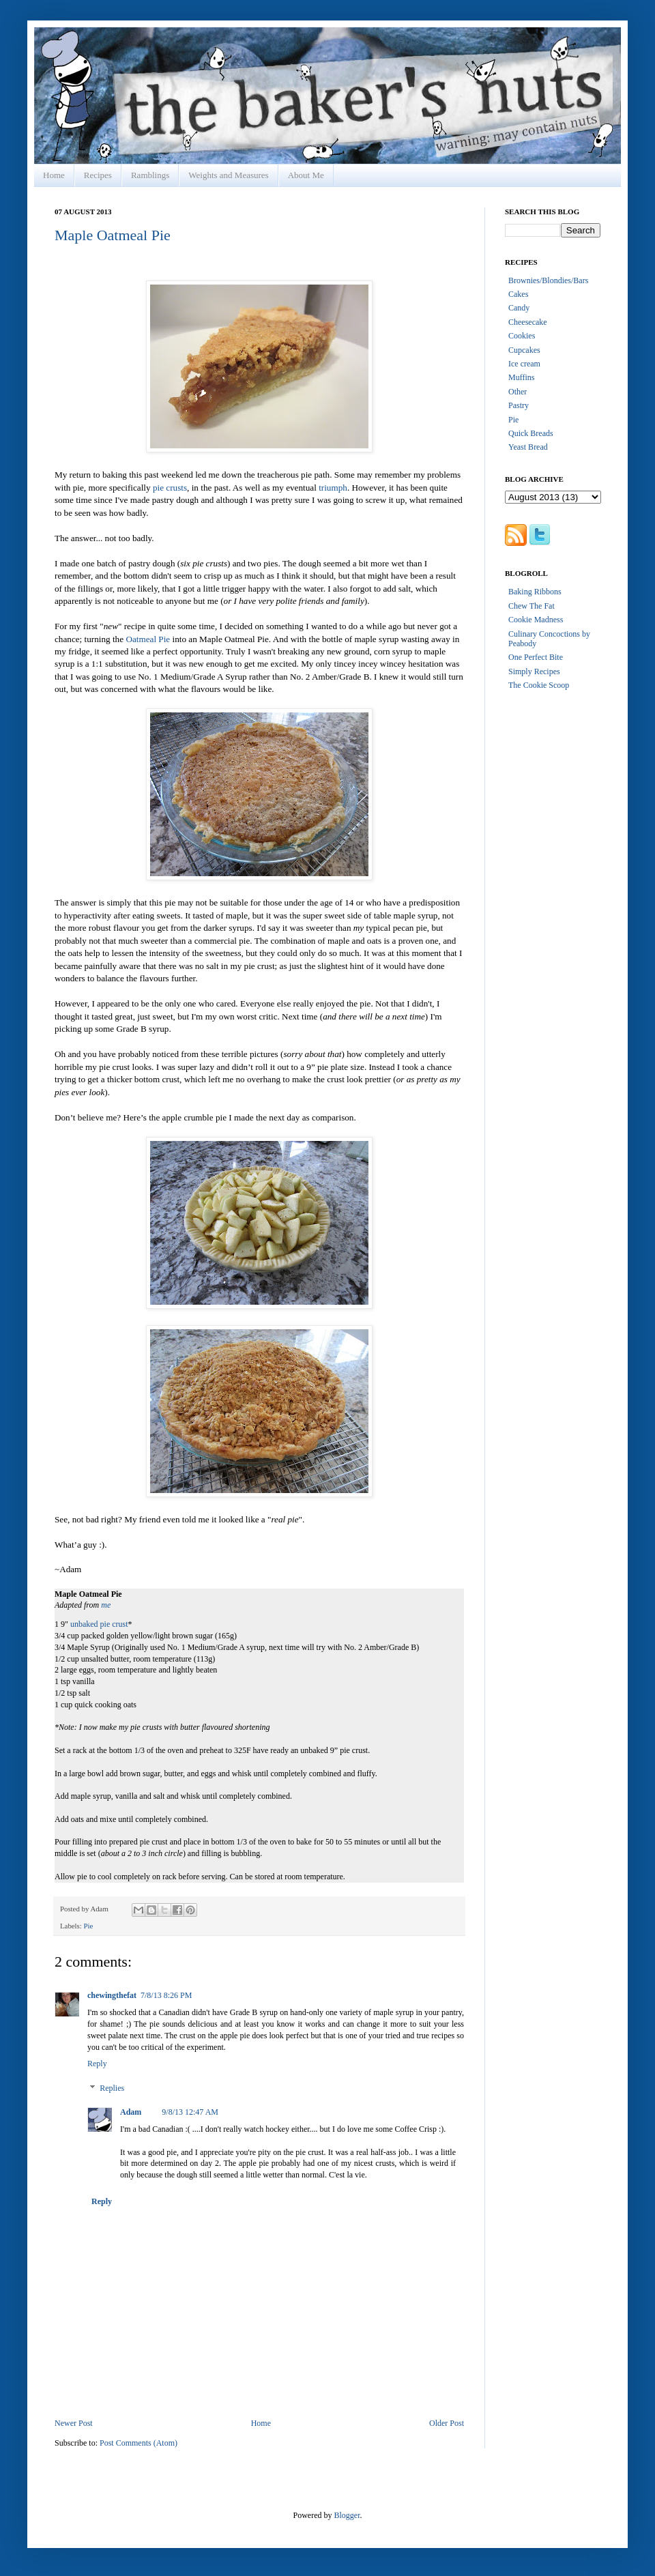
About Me (306, 175)
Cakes (518, 294)
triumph (333, 487)
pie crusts (170, 487)
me (106, 1605)
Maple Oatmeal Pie (113, 235)
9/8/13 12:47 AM (190, 2112)
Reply (97, 2063)
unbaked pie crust (99, 1624)
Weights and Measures (228, 175)
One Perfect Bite (535, 657)
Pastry (518, 405)
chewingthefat (111, 1995)
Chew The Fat (531, 606)
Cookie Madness (535, 619)
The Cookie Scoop (538, 685)
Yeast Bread (528, 447)
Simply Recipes (534, 671)
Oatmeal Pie (148, 639)
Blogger (347, 2515)
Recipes (98, 175)
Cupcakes (524, 350)
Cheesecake (527, 322)
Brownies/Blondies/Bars (548, 280)
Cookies (521, 336)
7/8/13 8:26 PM (166, 1995)
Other (517, 391)
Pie (88, 1926)
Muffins (521, 377)
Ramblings (150, 175)
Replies (112, 2088)
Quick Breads (530, 433)
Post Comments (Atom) (138, 2443)
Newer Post (74, 2423)
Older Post (446, 2423)
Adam (130, 2112)
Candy (518, 308)
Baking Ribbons (535, 591)
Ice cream (524, 363)
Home (54, 175)
